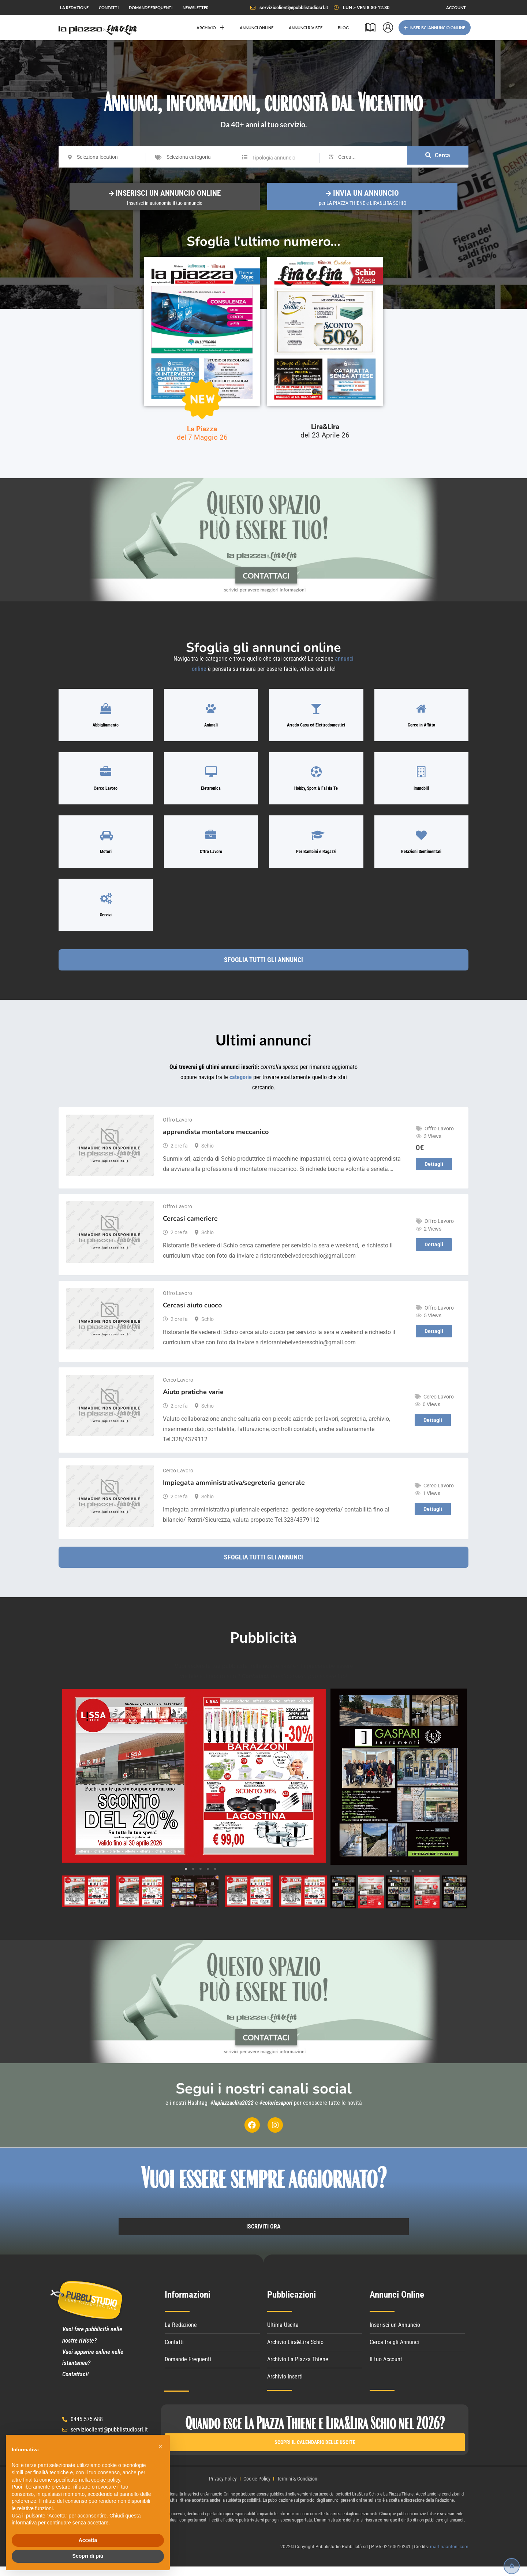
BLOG (343, 27)
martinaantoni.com (449, 2556)
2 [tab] (193, 1877)
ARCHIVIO (210, 27)
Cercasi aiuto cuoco (192, 1314)
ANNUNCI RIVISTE (305, 27)
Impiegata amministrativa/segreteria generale (234, 1491)
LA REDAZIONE (74, 7)
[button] (160, 2446)
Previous (72, 1784)
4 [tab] (208, 1877)
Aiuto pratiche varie (193, 1400)
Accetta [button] (88, 2540)
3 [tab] (200, 1877)
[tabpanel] (194, 1784)
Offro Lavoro (177, 1128)
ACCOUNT (456, 7)
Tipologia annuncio (273, 158)
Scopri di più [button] (88, 2556)
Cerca (437, 157)
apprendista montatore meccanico (216, 1140)
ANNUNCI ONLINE (256, 27)
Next (315, 1784)
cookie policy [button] (105, 2480)
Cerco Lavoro (178, 1389)
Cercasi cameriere (190, 1227)
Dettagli (434, 1173)
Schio (207, 1154)
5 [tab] (215, 1877)
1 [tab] (186, 1877)
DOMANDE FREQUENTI (150, 7)
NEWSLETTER (196, 7)
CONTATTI (109, 7)
